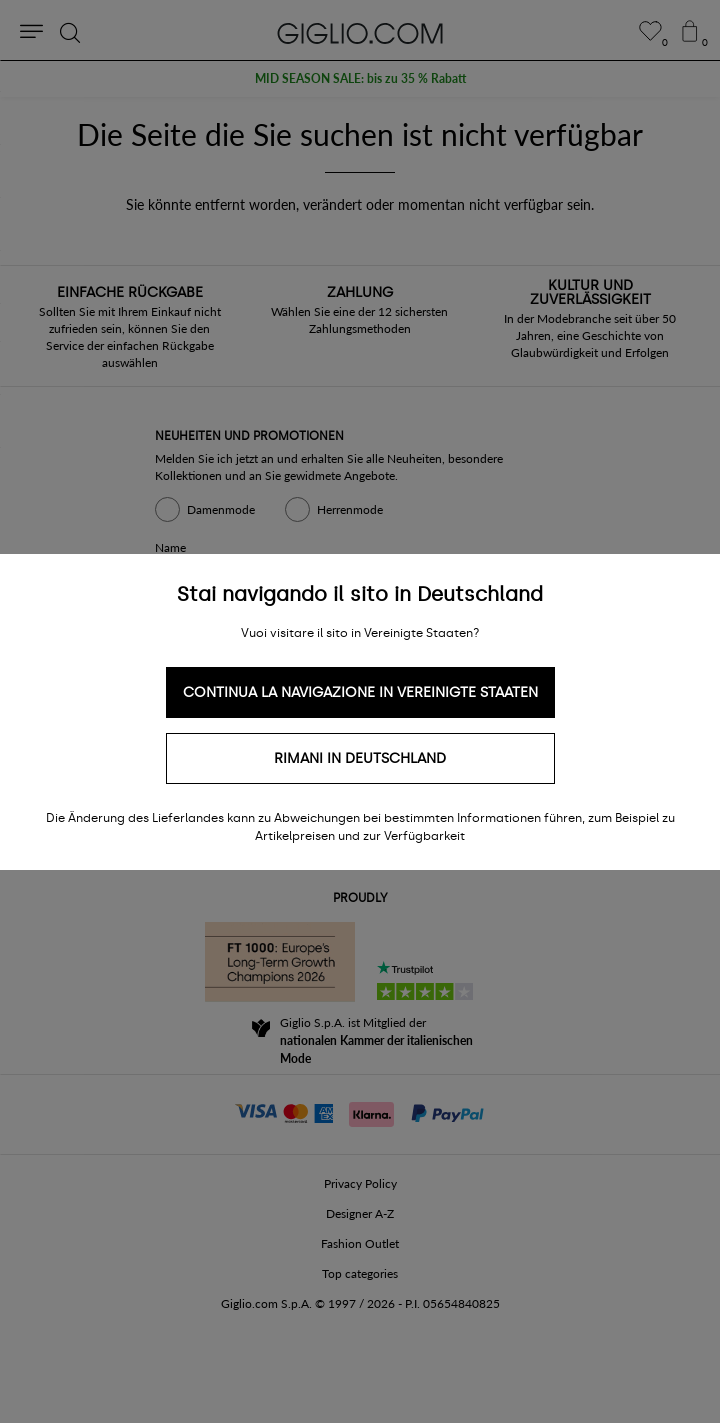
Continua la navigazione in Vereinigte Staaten (360, 692)
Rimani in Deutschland (360, 758)
